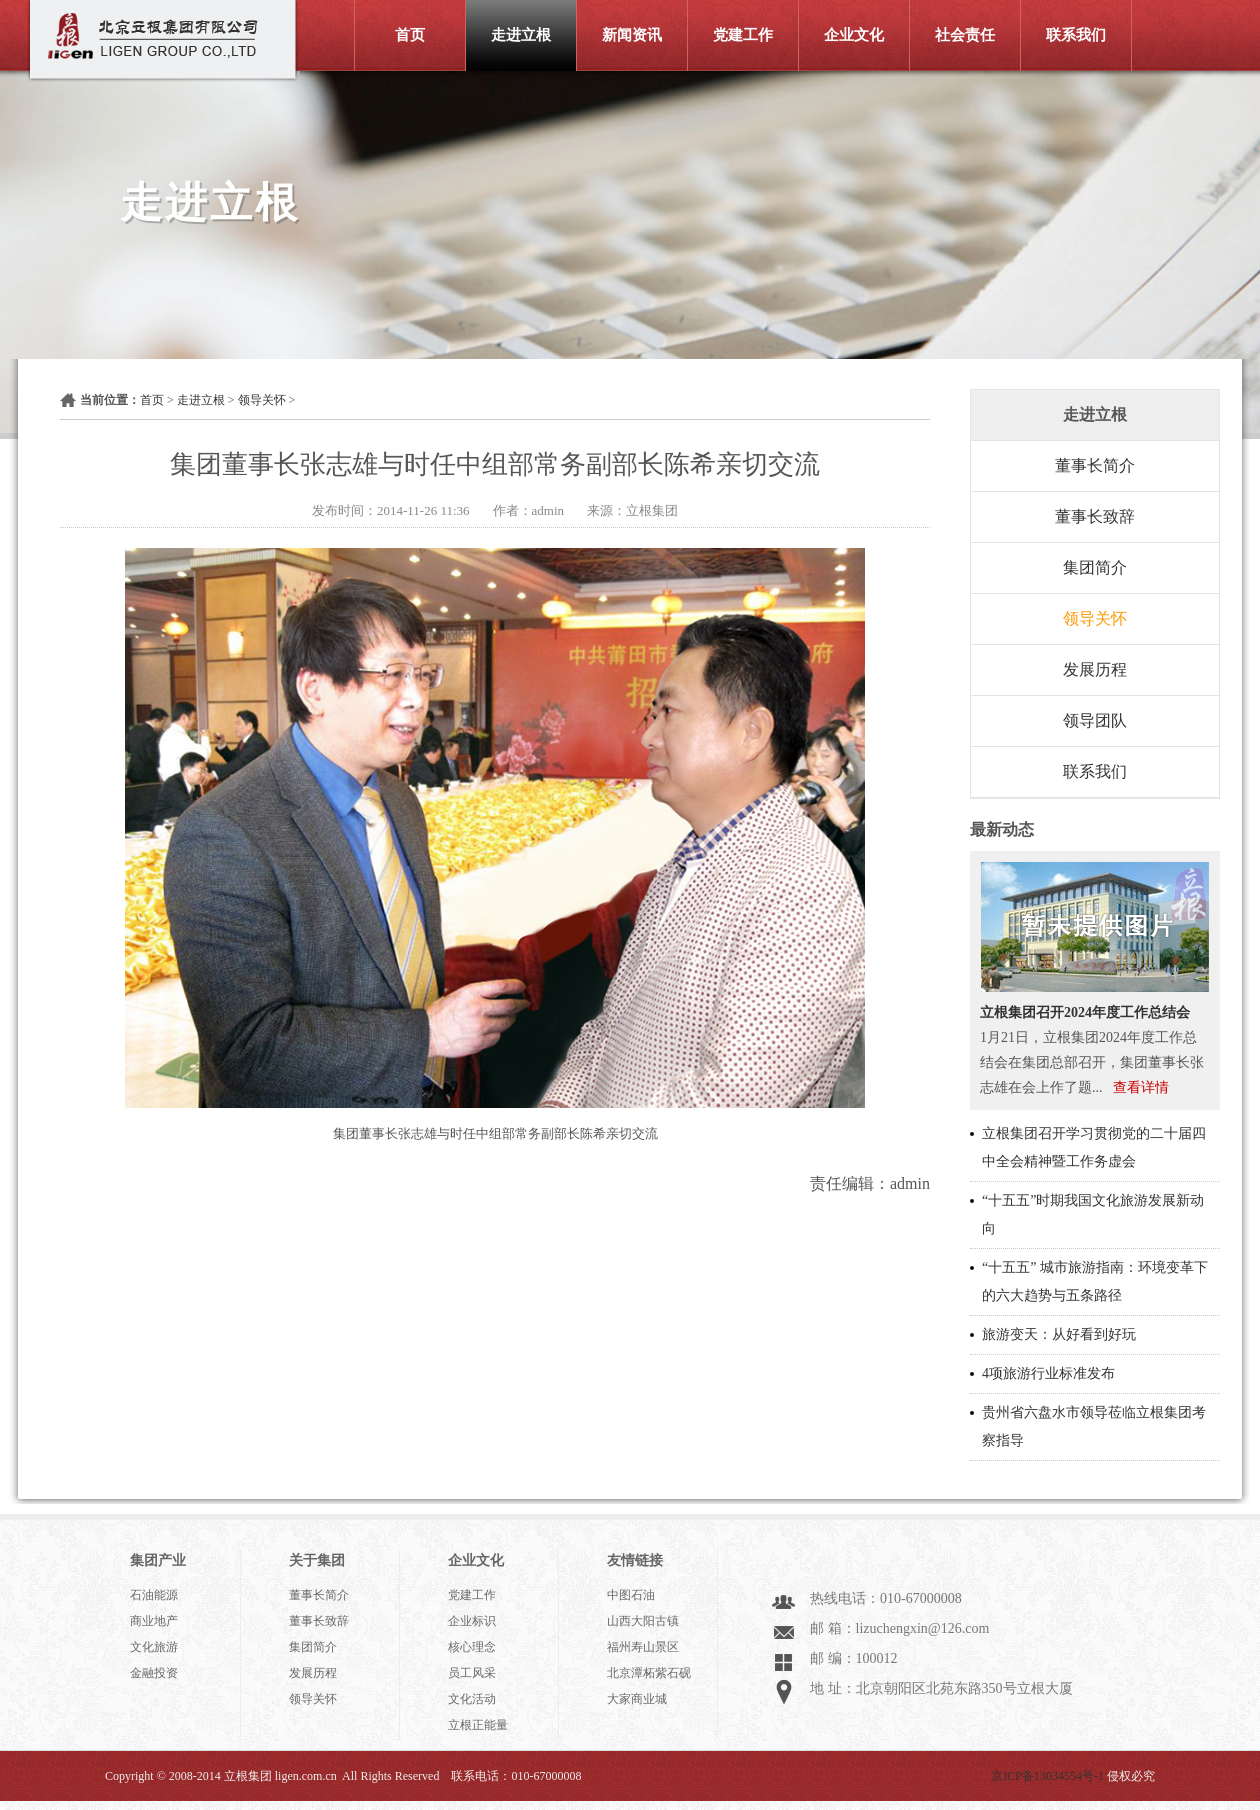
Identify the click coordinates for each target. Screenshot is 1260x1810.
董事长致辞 (1095, 516)
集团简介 (1095, 567)
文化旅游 (154, 1647)
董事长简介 (1095, 465)
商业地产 (154, 1621)
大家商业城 (637, 1699)
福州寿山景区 (643, 1647)
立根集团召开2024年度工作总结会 (1085, 1012)
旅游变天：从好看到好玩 (1059, 1334)
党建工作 (743, 35)
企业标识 (472, 1621)
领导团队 (1095, 720)
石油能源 (154, 1595)
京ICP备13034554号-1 (1047, 1776)
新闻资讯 (632, 35)
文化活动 (472, 1699)
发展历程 (1095, 669)
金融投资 (154, 1673)
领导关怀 (262, 400)
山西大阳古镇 (643, 1621)
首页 (410, 35)
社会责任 (965, 35)
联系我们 (1076, 35)
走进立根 (521, 35)
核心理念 (472, 1647)
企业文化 (854, 35)
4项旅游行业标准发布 (1048, 1373)
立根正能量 (478, 1725)
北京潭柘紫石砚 (649, 1673)
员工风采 (472, 1673)
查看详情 (1141, 1087)
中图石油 (631, 1595)
